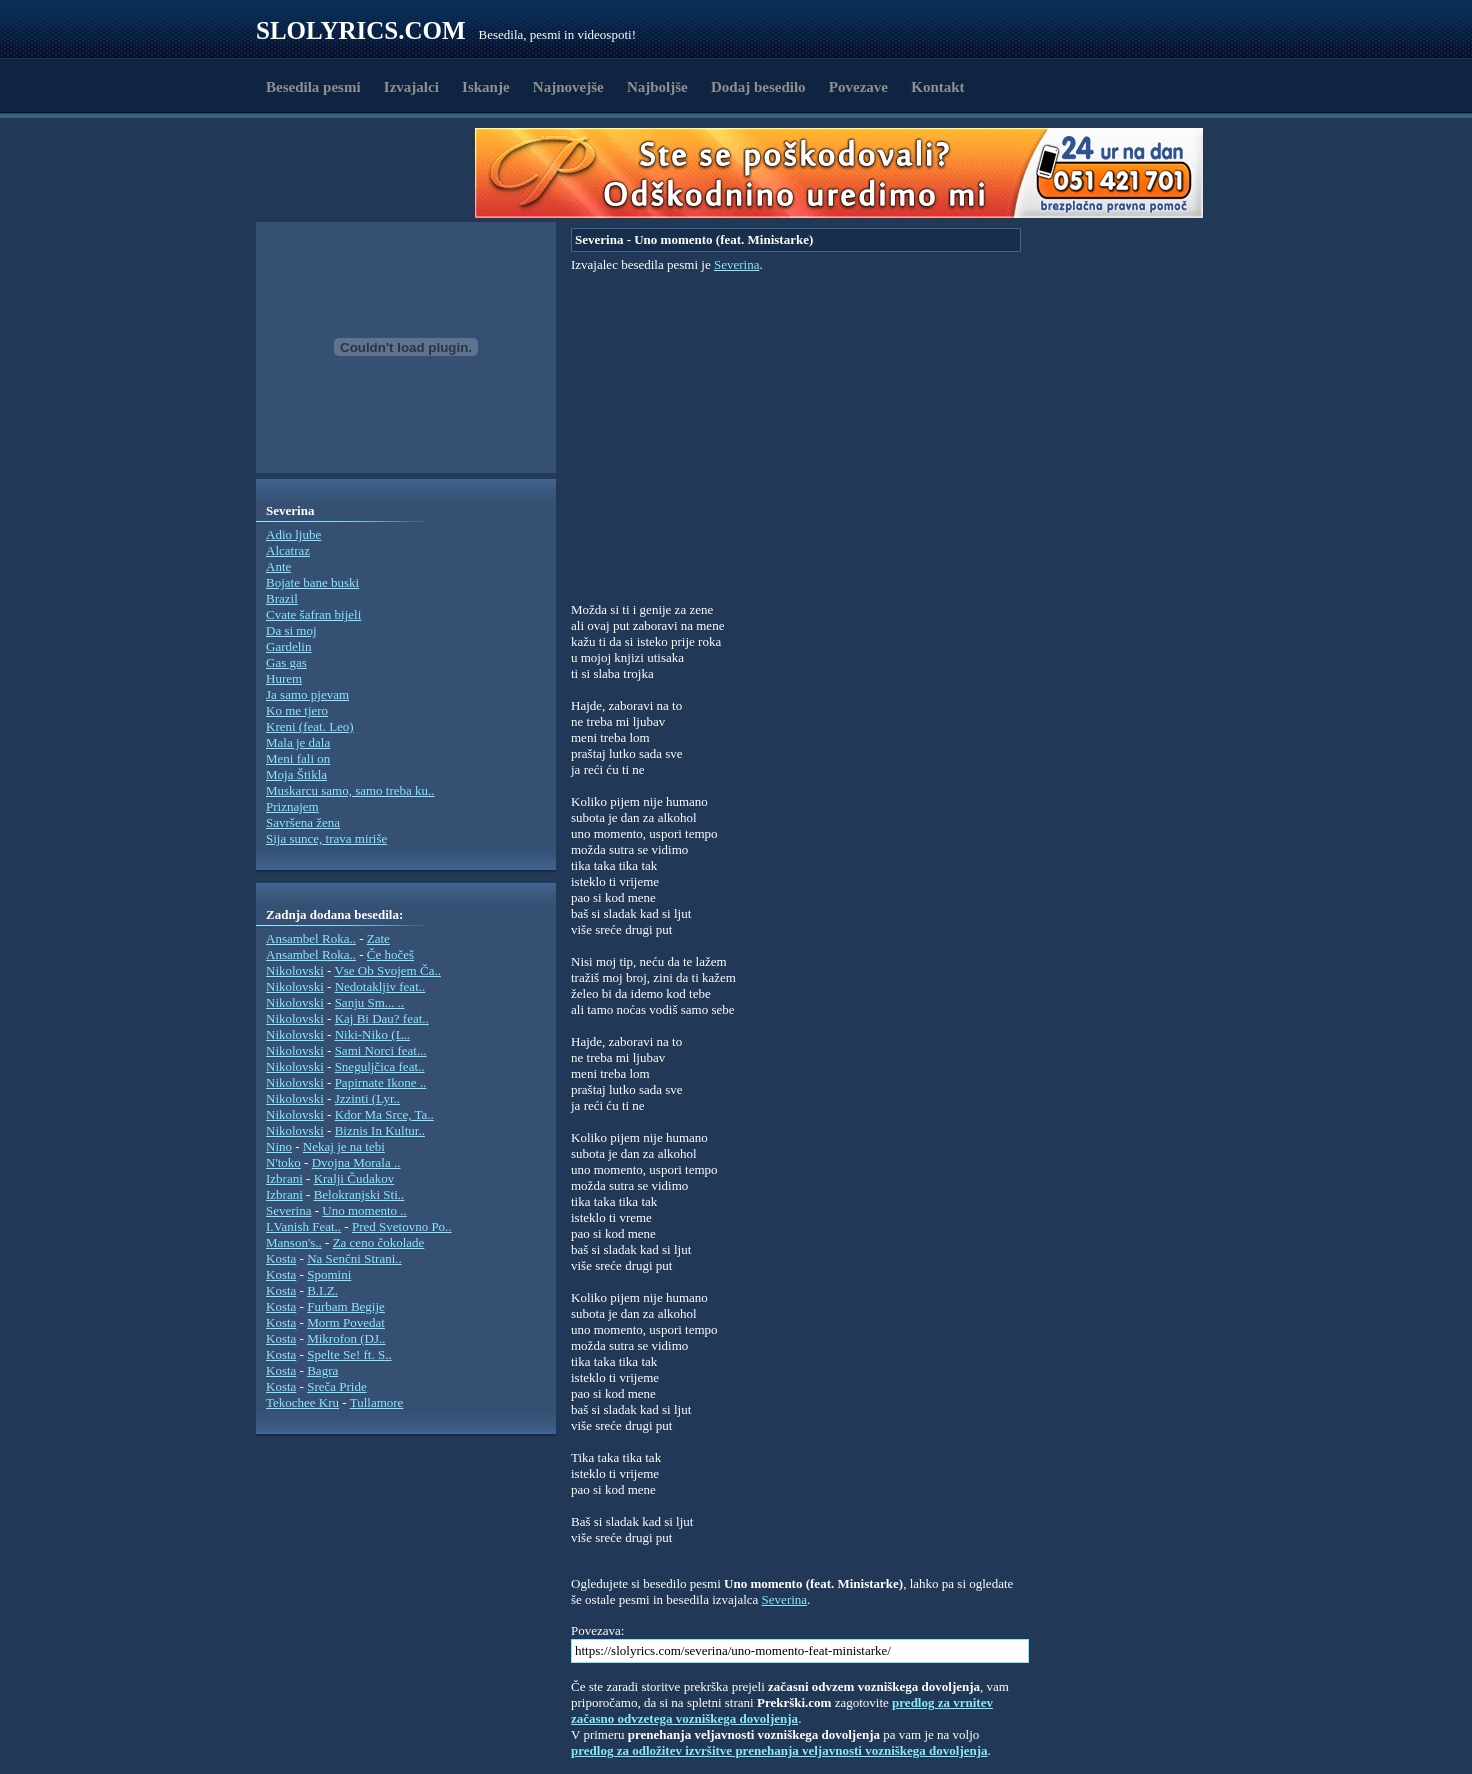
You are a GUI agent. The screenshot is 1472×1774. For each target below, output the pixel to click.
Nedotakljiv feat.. (380, 986)
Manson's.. (294, 1242)
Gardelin (288, 646)
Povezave (858, 87)
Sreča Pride (337, 1386)
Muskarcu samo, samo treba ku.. (350, 790)
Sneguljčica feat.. (380, 1066)
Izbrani (284, 1178)
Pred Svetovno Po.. (402, 1226)
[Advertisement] (372, 173)
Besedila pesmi (313, 87)
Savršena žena (303, 822)
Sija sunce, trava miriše (326, 838)
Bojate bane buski (312, 582)
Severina (288, 1210)
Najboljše (657, 87)
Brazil (282, 598)
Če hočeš (390, 954)
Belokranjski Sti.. (359, 1194)
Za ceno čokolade (379, 1242)
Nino (279, 1146)
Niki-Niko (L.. (372, 1034)
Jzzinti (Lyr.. (367, 1098)
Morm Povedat (346, 1322)
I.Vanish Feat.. (303, 1226)
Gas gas (286, 662)
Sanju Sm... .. (370, 1002)
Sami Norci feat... (381, 1050)
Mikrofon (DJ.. (346, 1338)
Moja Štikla (296, 774)
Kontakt (937, 87)
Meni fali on (298, 758)
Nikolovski (295, 970)
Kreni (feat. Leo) (310, 726)
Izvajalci (411, 87)
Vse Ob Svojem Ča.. (387, 970)
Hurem (284, 678)
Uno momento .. (364, 1210)
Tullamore (377, 1402)
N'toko (283, 1162)
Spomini (329, 1274)
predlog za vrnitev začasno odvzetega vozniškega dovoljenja (782, 1710)
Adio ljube (293, 534)
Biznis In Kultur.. (380, 1130)
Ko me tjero (297, 710)
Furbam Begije (346, 1306)
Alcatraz (288, 550)
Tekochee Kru (302, 1402)
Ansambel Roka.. (311, 938)
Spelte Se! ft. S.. (349, 1354)
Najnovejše (568, 87)
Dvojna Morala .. (356, 1162)
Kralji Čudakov (354, 1178)
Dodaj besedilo (758, 87)
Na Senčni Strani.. (354, 1258)
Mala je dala (298, 742)
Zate (378, 938)
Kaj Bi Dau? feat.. (382, 1018)
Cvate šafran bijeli (313, 614)
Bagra (322, 1370)
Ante (278, 566)
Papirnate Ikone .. (381, 1082)
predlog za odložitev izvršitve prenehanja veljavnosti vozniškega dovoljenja (779, 1750)
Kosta (281, 1258)
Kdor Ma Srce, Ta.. (384, 1114)
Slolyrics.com (361, 30)
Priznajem (292, 806)
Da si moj (291, 630)
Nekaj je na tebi (344, 1146)
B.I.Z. (322, 1290)
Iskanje (486, 87)
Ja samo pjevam (307, 694)
